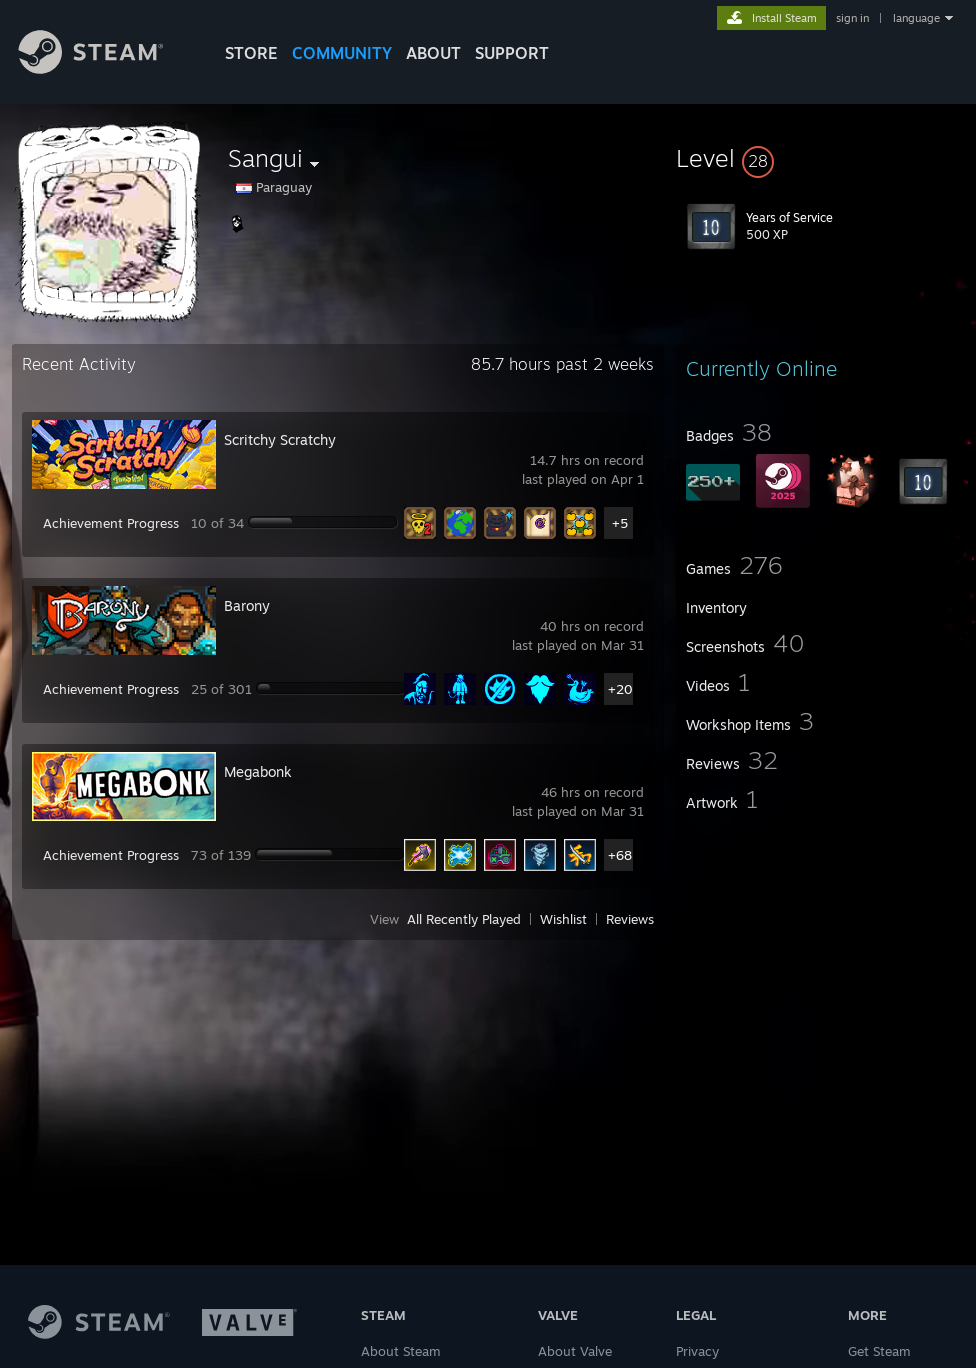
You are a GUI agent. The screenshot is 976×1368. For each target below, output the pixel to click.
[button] (820, 158)
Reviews (630, 919)
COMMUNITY (342, 53)
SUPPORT (512, 53)
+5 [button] (620, 523)
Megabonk (258, 771)
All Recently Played (464, 919)
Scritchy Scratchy (280, 439)
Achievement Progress (111, 523)
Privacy (697, 1351)
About (433, 53)
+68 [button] (620, 855)
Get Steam (879, 1351)
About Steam (401, 1351)
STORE (251, 53)
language (916, 18)
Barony (247, 605)
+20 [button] (620, 689)
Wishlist (563, 919)
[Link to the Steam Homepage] (106, 68)
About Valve (575, 1351)
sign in (852, 18)
